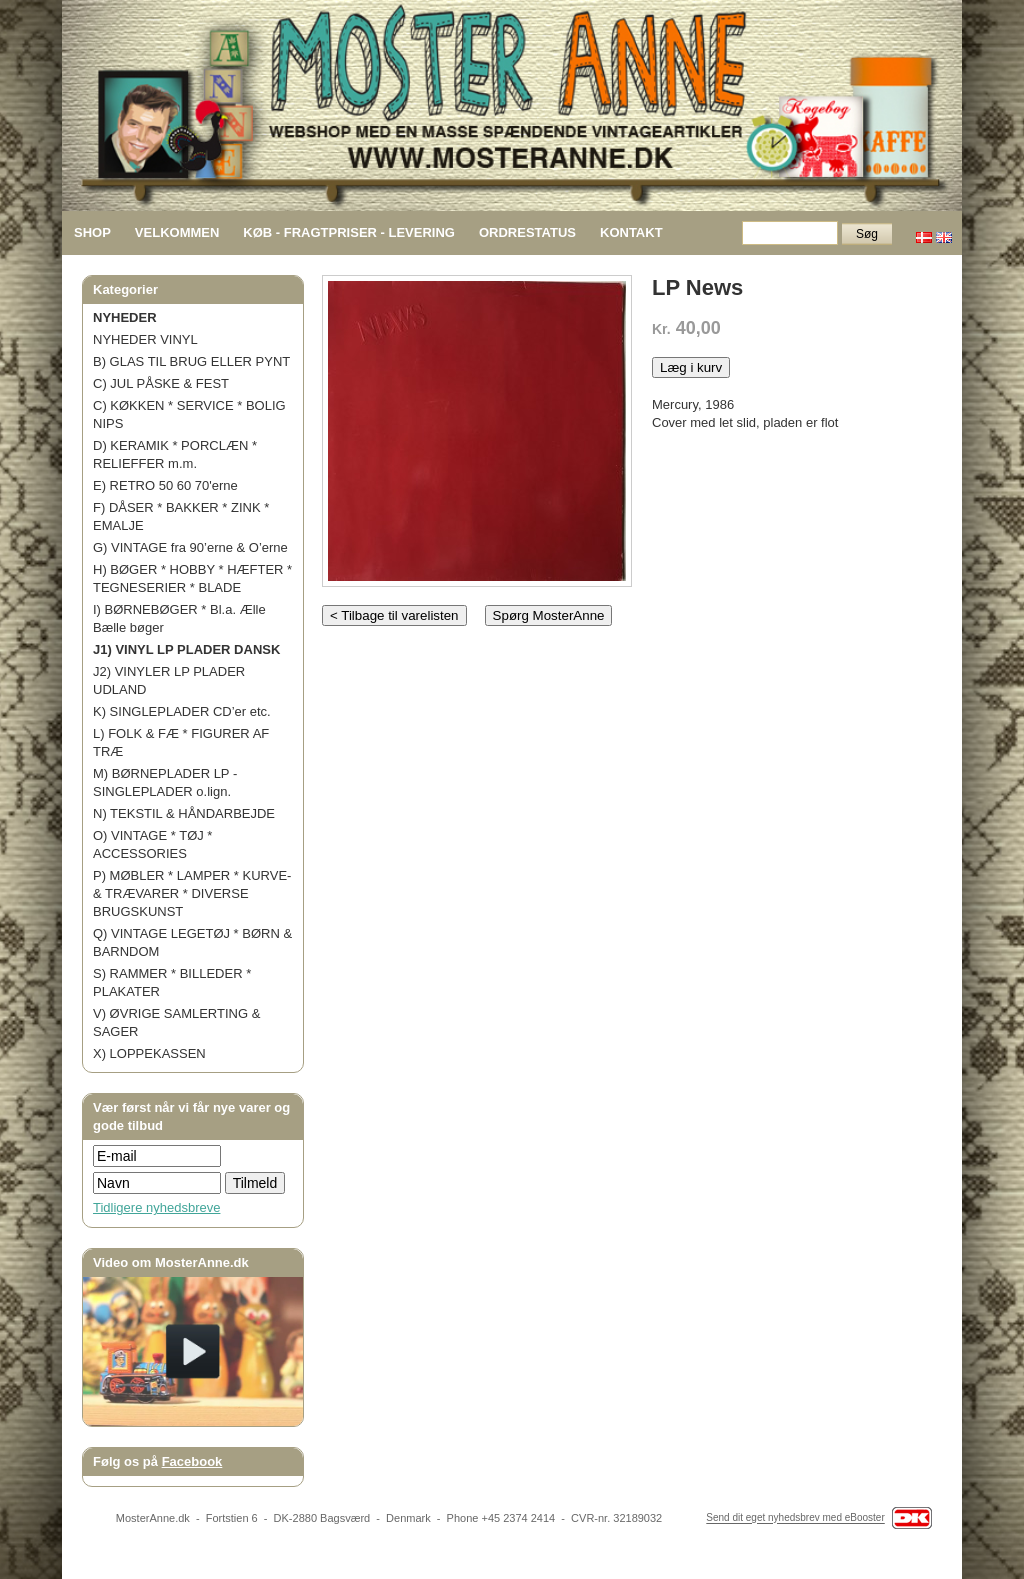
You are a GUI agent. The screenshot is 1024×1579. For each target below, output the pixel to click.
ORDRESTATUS (527, 232)
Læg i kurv (691, 367)
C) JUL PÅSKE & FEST (161, 383)
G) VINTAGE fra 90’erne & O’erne (190, 547)
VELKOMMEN (177, 232)
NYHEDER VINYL (145, 339)
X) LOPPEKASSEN (149, 1053)
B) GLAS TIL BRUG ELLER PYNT (191, 361)
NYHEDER (125, 317)
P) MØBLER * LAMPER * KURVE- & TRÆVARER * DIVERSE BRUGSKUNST (192, 893)
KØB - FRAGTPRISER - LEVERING (349, 232)
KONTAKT (631, 232)
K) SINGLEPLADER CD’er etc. (182, 711)
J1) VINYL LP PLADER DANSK (186, 649)
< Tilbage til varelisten (394, 615)
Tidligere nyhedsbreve (156, 1207)
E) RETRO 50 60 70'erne (165, 485)
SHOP (92, 232)
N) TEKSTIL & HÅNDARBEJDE (184, 813)
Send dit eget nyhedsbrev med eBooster (795, 1518)
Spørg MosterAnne (549, 615)
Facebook (192, 1461)
